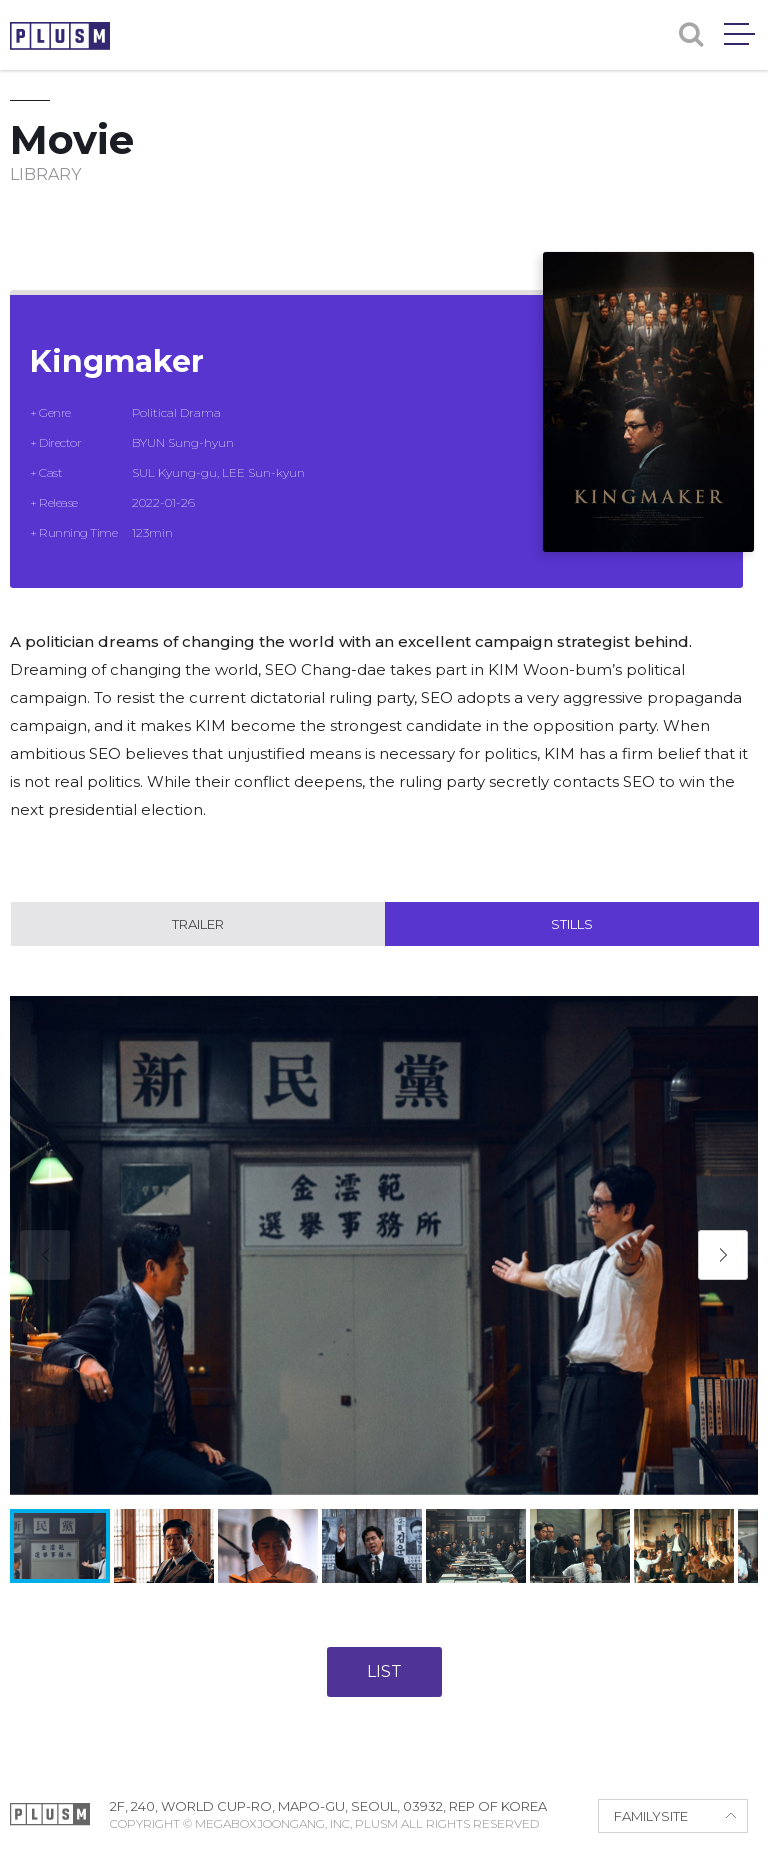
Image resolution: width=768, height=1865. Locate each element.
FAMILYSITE (651, 1816)
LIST (384, 1671)
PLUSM (60, 36)
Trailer (198, 924)
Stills (572, 924)
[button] (723, 1255)
